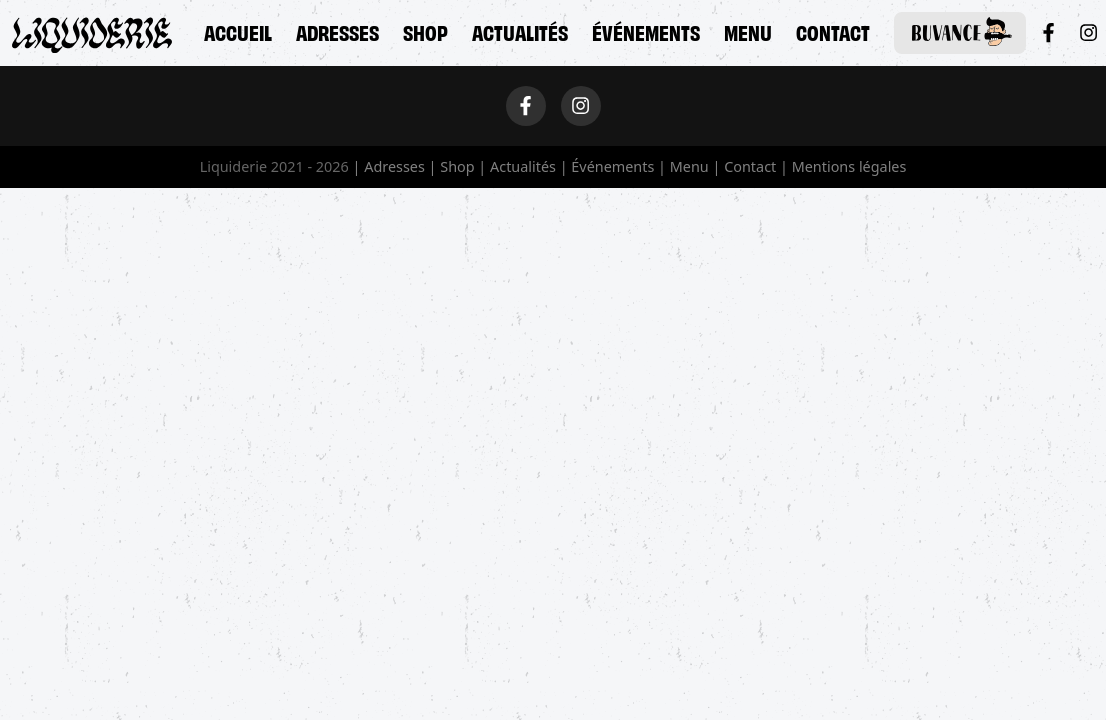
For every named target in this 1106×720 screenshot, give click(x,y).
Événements (646, 31)
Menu (748, 31)
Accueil (238, 31)
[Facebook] (1048, 32)
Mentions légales (849, 166)
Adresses (337, 31)
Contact (833, 31)
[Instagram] (1088, 32)
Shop (425, 31)
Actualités (520, 31)
